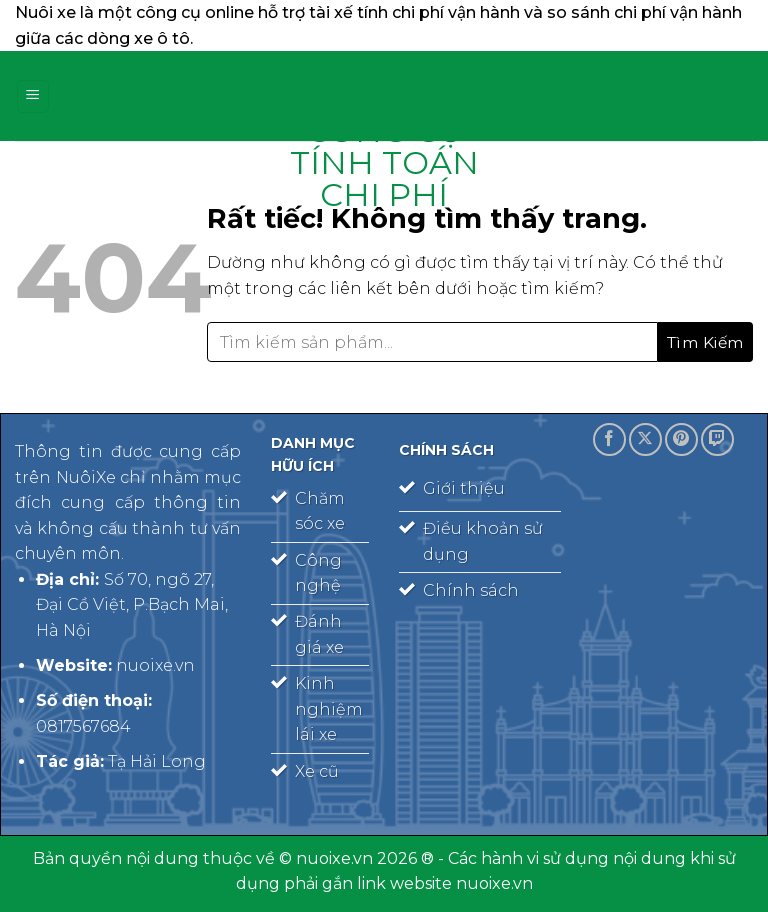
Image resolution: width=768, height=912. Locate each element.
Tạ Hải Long (157, 761)
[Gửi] (705, 342)
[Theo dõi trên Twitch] (717, 439)
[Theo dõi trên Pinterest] (681, 439)
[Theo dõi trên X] (645, 439)
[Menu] (33, 96)
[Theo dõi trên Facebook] (609, 439)
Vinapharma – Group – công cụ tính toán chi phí (384, 131)
